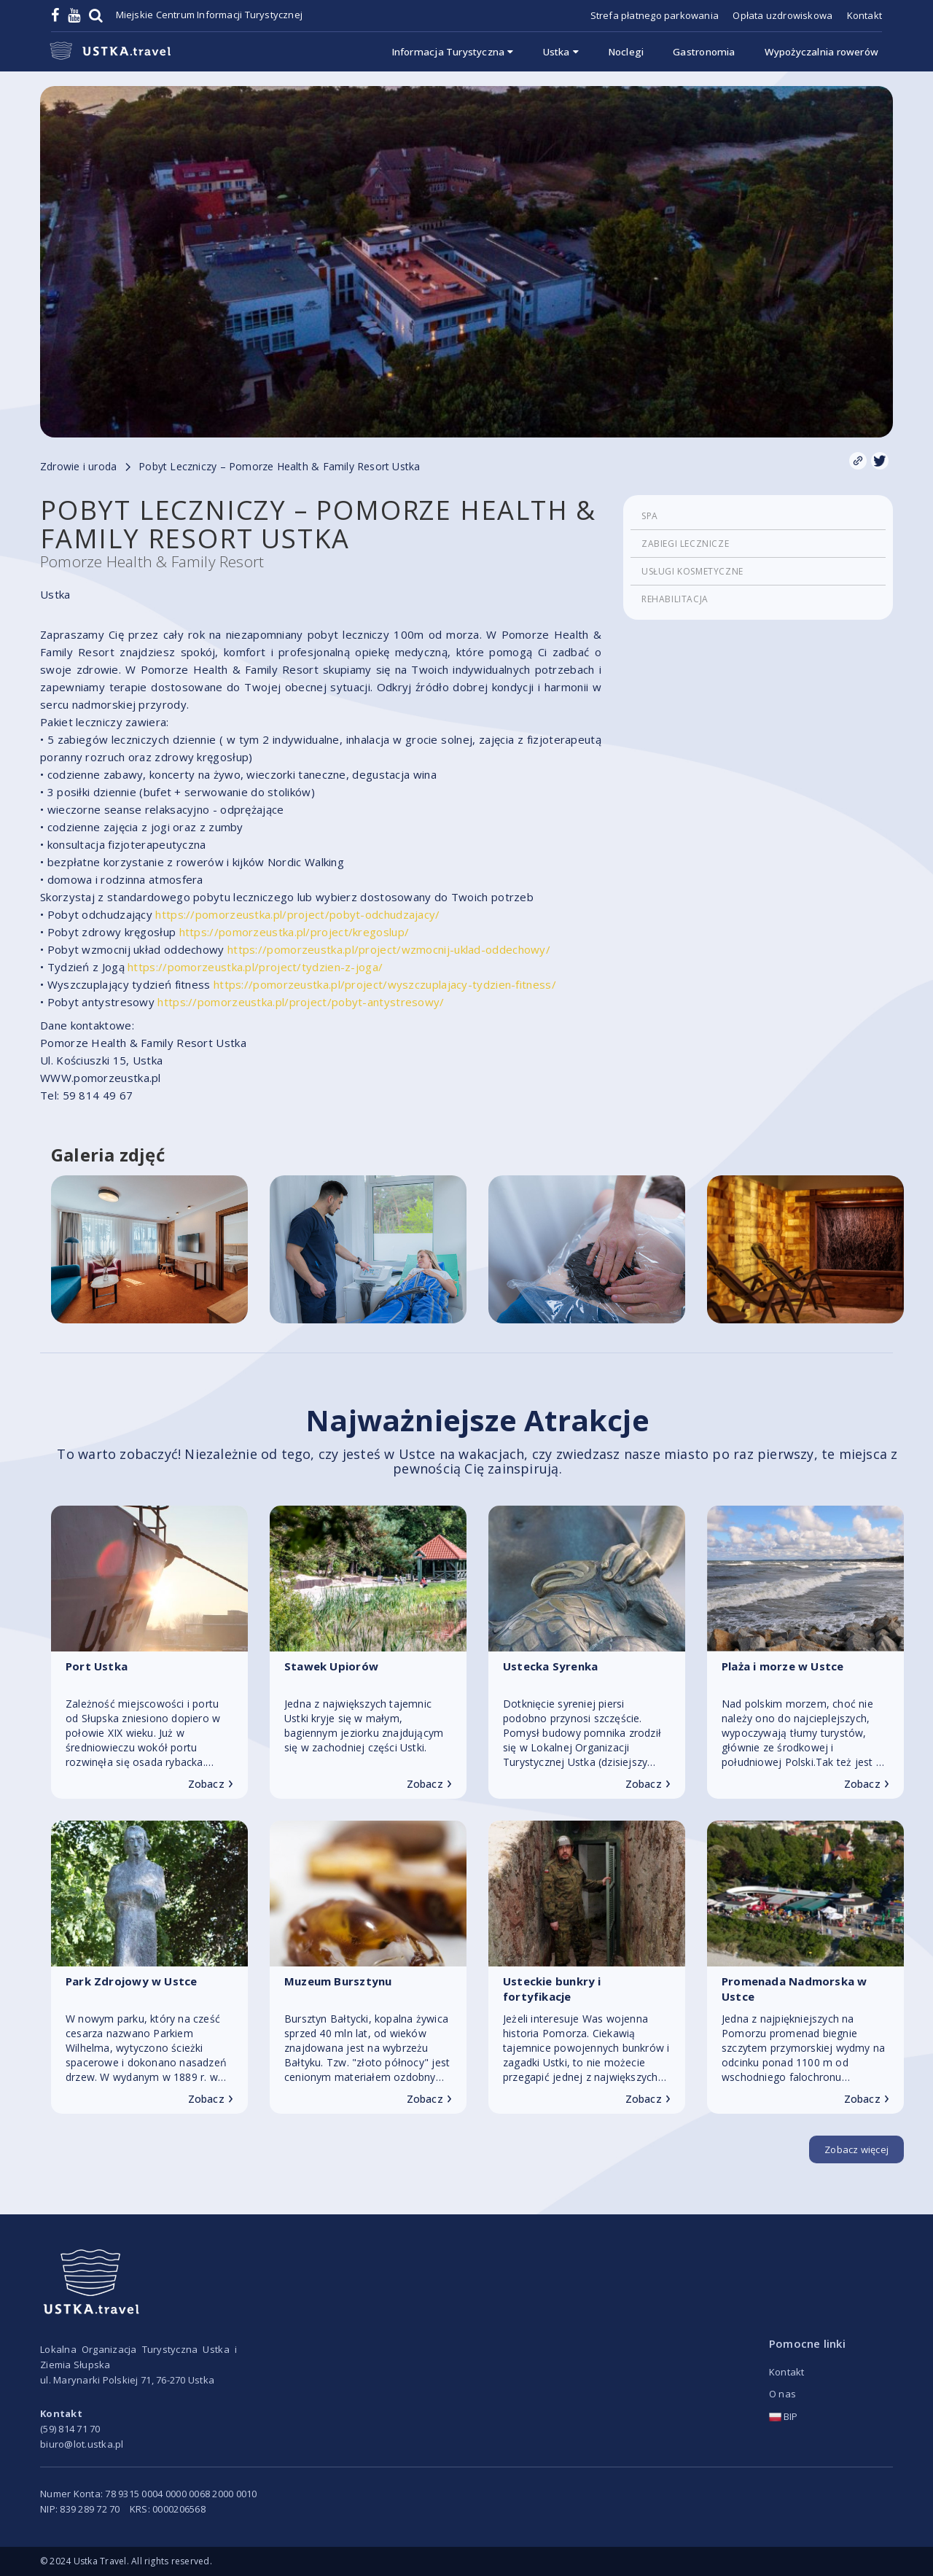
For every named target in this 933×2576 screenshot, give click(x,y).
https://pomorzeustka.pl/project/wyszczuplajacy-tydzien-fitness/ (385, 984)
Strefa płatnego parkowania (654, 15)
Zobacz (210, 1784)
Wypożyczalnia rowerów (821, 51)
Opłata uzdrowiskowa (782, 15)
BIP (783, 2416)
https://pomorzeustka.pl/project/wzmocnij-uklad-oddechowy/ (388, 949)
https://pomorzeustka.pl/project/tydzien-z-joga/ (255, 967)
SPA (649, 516)
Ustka (561, 51)
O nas (782, 2393)
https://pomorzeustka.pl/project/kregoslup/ (294, 932)
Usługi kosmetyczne (692, 571)
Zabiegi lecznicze (685, 543)
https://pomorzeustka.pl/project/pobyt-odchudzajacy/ (297, 914)
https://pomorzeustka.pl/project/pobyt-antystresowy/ (300, 1002)
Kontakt (864, 15)
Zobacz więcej (856, 2149)
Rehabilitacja (674, 599)
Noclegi (626, 51)
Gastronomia (704, 51)
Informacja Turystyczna (452, 51)
